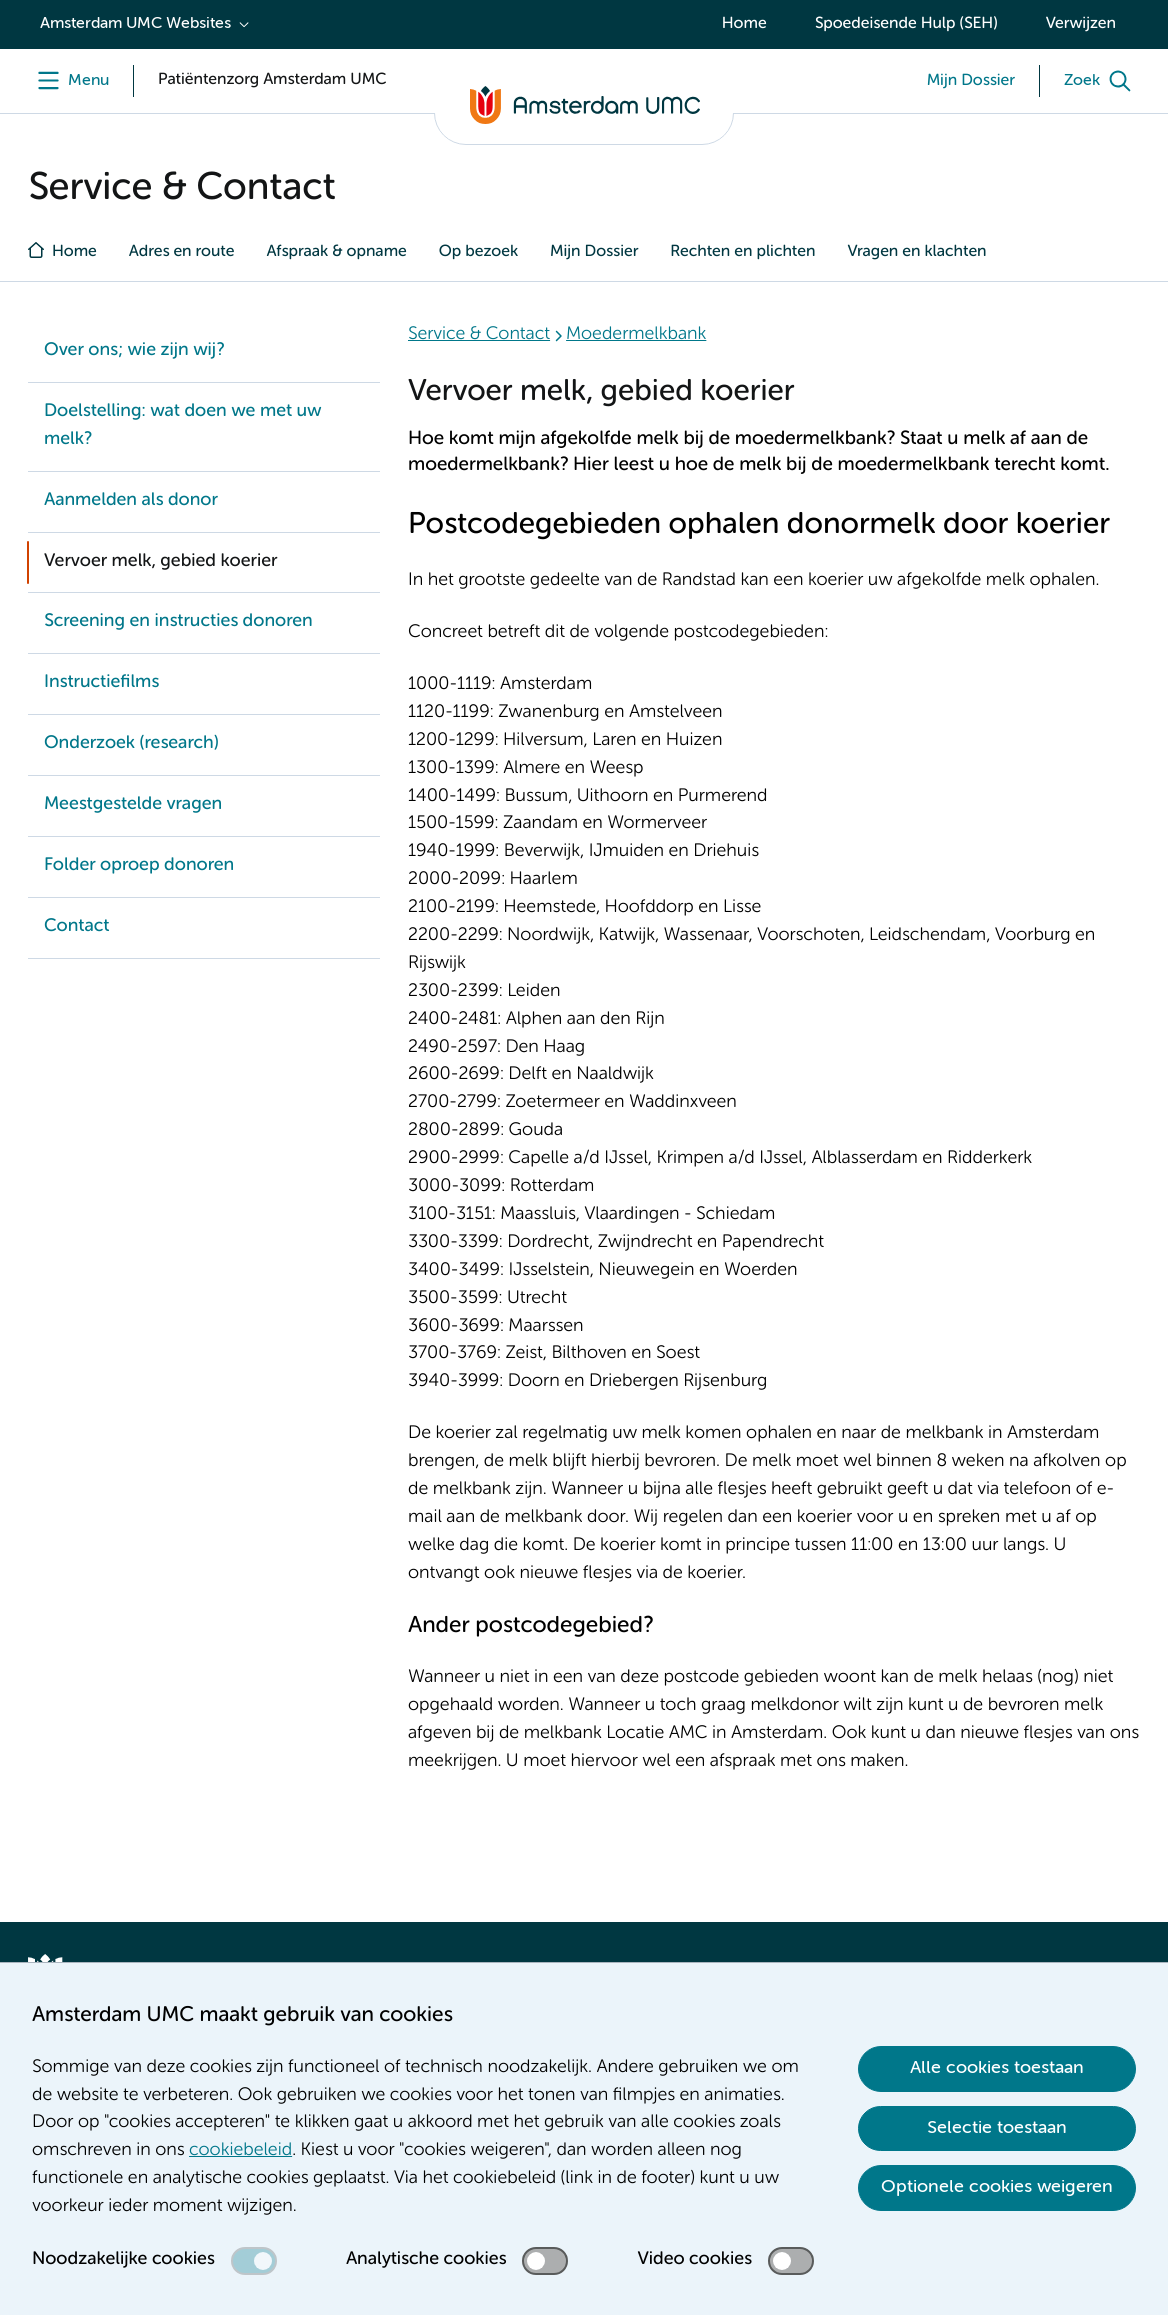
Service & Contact (479, 335)
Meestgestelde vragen (133, 805)
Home (744, 24)
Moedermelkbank (636, 335)
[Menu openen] (68, 81)
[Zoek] (1102, 81)
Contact (76, 927)
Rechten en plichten (742, 252)
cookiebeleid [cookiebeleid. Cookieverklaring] (240, 2151)
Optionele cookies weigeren (997, 2187)
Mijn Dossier (594, 252)
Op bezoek (478, 252)
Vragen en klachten (916, 252)
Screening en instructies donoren (178, 622)
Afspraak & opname (336, 252)
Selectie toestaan (997, 2128)
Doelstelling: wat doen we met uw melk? (183, 426)
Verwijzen (1081, 24)
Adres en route (182, 252)
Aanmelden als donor (131, 501)
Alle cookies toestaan (997, 2068)
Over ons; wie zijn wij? (134, 351)
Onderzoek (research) (131, 744)
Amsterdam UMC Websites (135, 24)
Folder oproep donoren (139, 866)
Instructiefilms (101, 683)
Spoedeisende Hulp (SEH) (906, 24)
